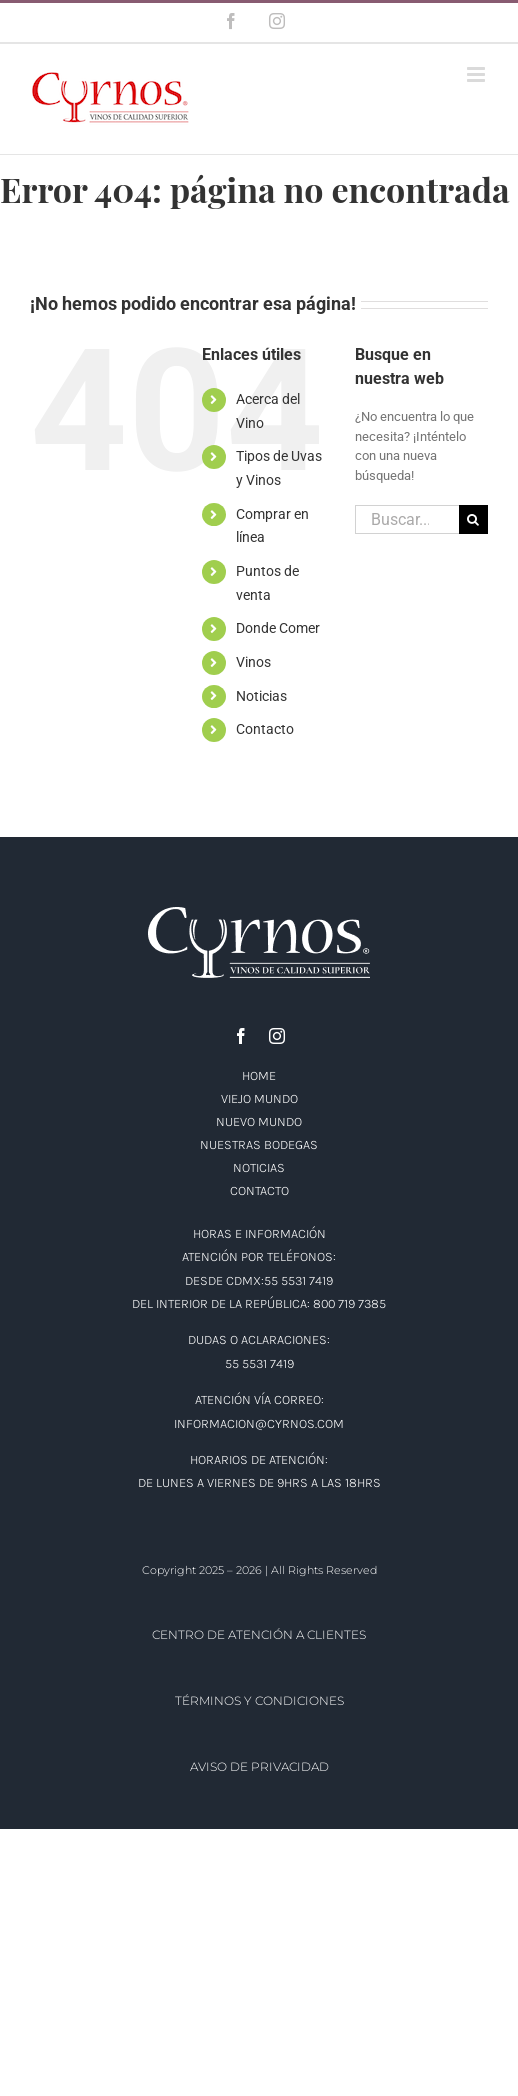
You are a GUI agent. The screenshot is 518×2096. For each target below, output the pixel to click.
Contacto (265, 729)
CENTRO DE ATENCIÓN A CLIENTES (259, 1634)
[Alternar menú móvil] (477, 74)
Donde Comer (278, 628)
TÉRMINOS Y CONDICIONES (259, 1700)
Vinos (253, 662)
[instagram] (277, 1036)
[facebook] (241, 1036)
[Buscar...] (407, 519)
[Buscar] (473, 519)
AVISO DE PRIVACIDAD (259, 1766)
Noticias (261, 696)
